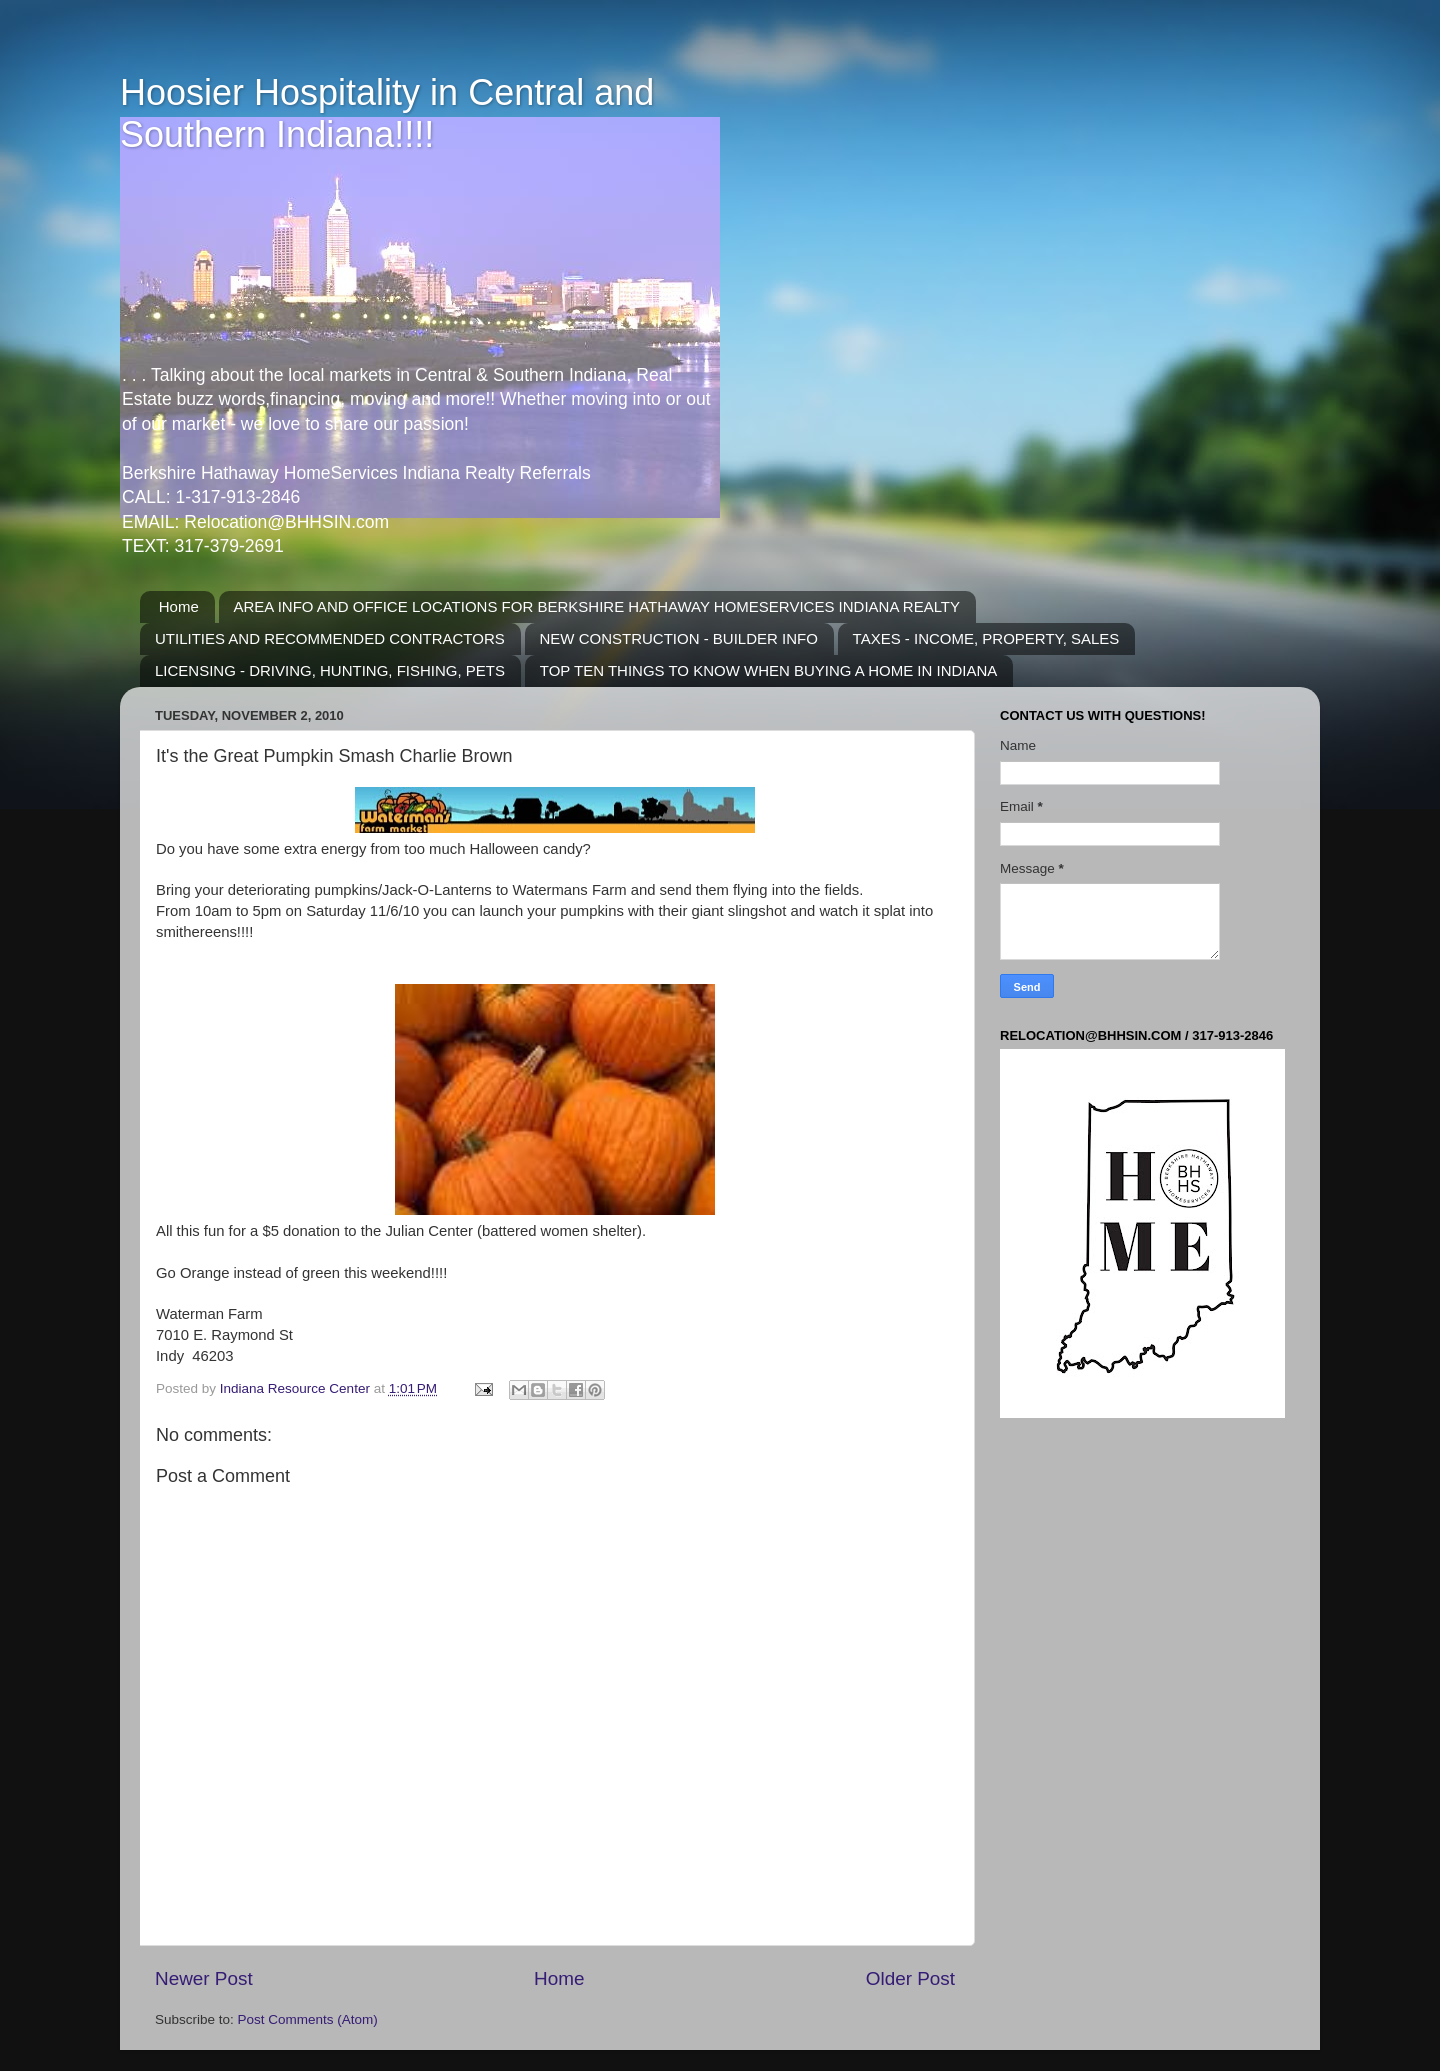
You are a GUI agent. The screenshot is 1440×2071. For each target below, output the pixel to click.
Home (179, 606)
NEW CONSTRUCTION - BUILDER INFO (679, 638)
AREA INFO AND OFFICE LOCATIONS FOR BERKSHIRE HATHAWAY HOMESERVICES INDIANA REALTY (597, 606)
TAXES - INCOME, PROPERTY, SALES (986, 638)
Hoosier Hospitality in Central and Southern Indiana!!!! (387, 113)
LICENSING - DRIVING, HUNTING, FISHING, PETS (330, 670)
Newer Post (204, 1978)
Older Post (910, 1978)
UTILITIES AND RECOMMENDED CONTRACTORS (330, 638)
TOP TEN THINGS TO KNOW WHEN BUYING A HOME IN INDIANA (769, 670)
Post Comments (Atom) (308, 2019)
